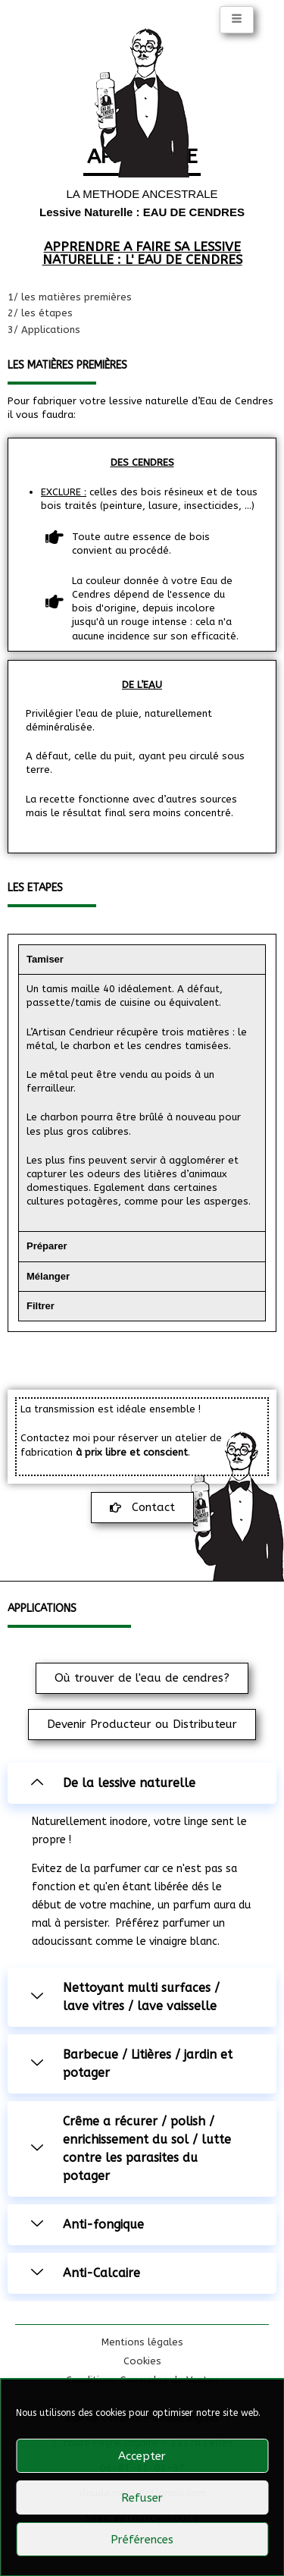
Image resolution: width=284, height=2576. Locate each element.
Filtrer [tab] (41, 1306)
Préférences (142, 2539)
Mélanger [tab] (48, 1276)
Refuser (142, 2498)
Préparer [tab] (47, 1246)
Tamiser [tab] (45, 959)
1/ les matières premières (70, 297)
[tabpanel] (142, 1102)
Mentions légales (142, 2342)
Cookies (142, 2361)
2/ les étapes (40, 313)
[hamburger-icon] (237, 19)
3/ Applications (44, 329)
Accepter (142, 2456)
